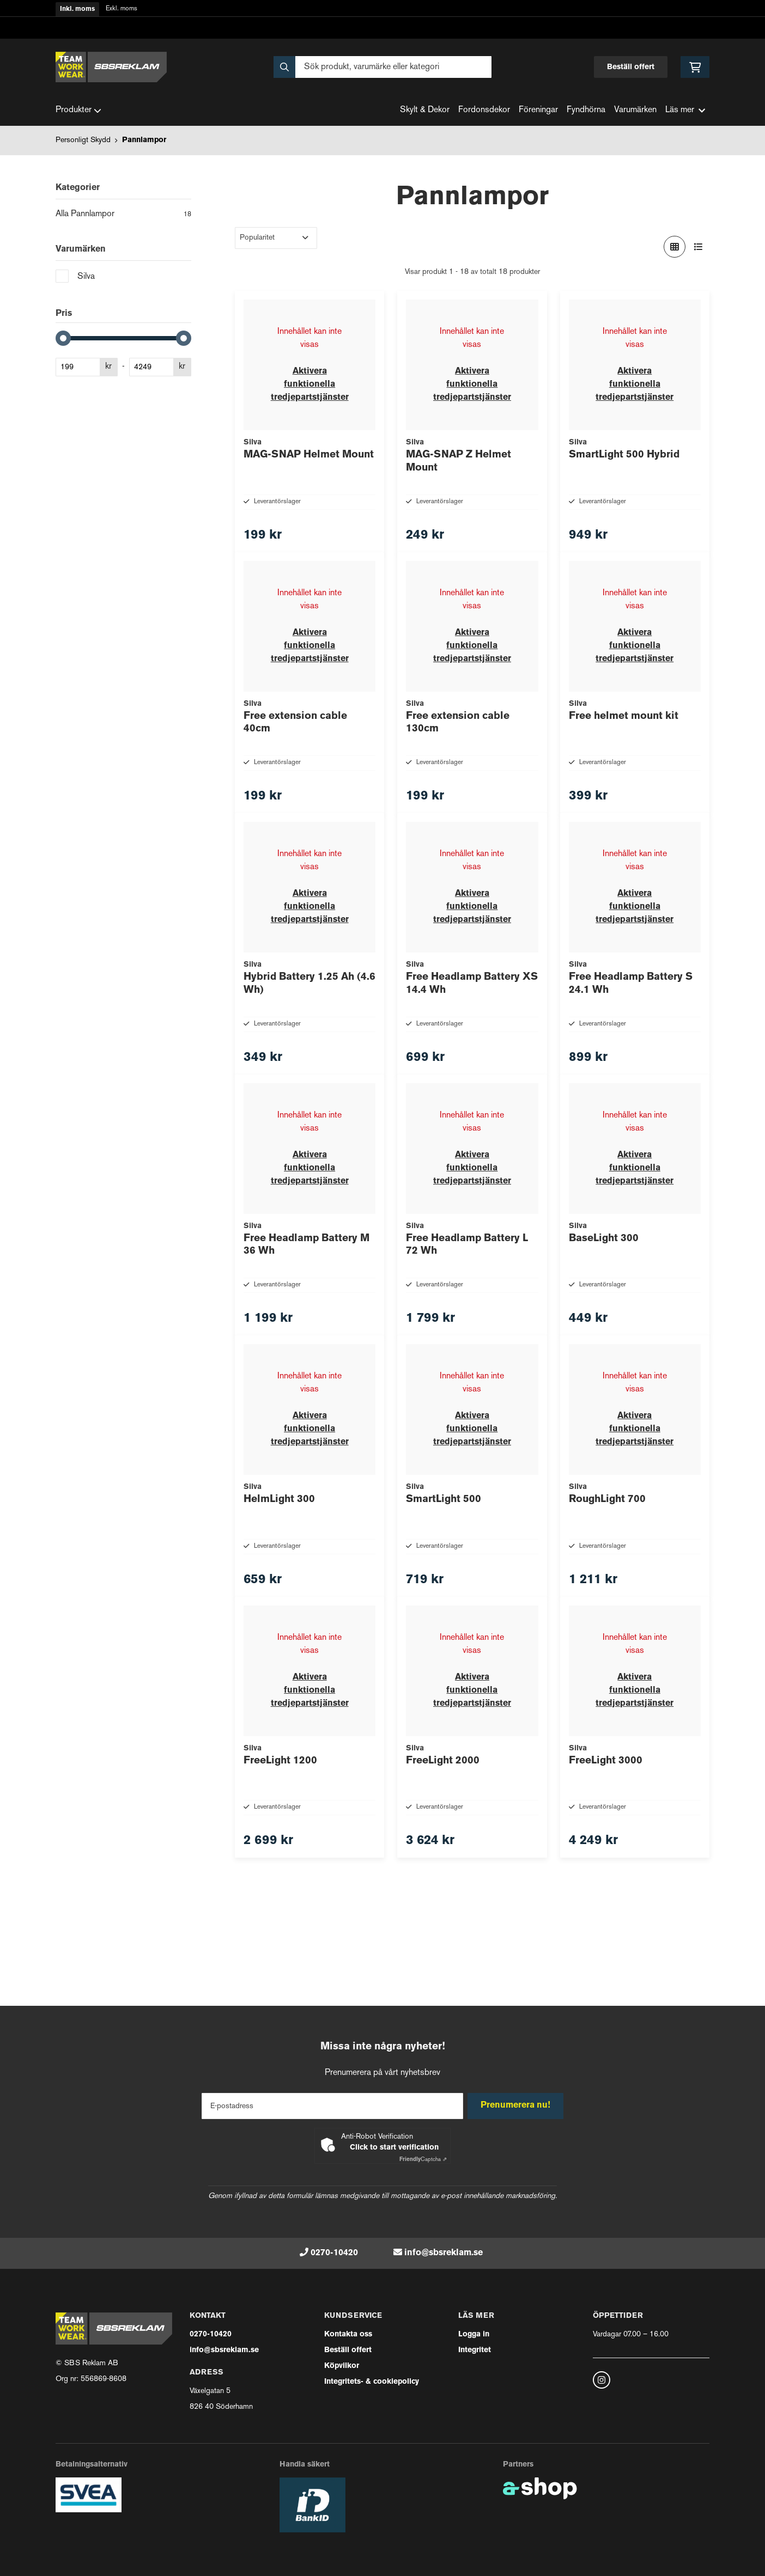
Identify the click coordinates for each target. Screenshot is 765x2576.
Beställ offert (630, 67)
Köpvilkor (341, 2366)
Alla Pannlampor (123, 215)
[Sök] (382, 67)
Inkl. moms (77, 9)
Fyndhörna (586, 110)
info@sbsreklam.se (443, 2253)
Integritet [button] (474, 2350)
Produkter (78, 110)
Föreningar (538, 110)
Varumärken (635, 110)
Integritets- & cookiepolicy (371, 2381)
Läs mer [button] (685, 110)
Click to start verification (394, 2147)
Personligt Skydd (83, 140)
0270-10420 (334, 2253)
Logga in (473, 2334)
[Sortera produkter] (276, 238)
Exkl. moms (121, 9)
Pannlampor (144, 140)
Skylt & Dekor (425, 110)
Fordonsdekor (484, 110)
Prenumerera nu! (517, 2106)
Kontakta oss (348, 2334)
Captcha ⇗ (423, 2159)
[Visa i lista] (698, 247)
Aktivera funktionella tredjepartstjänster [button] (310, 384)
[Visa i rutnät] (674, 247)
